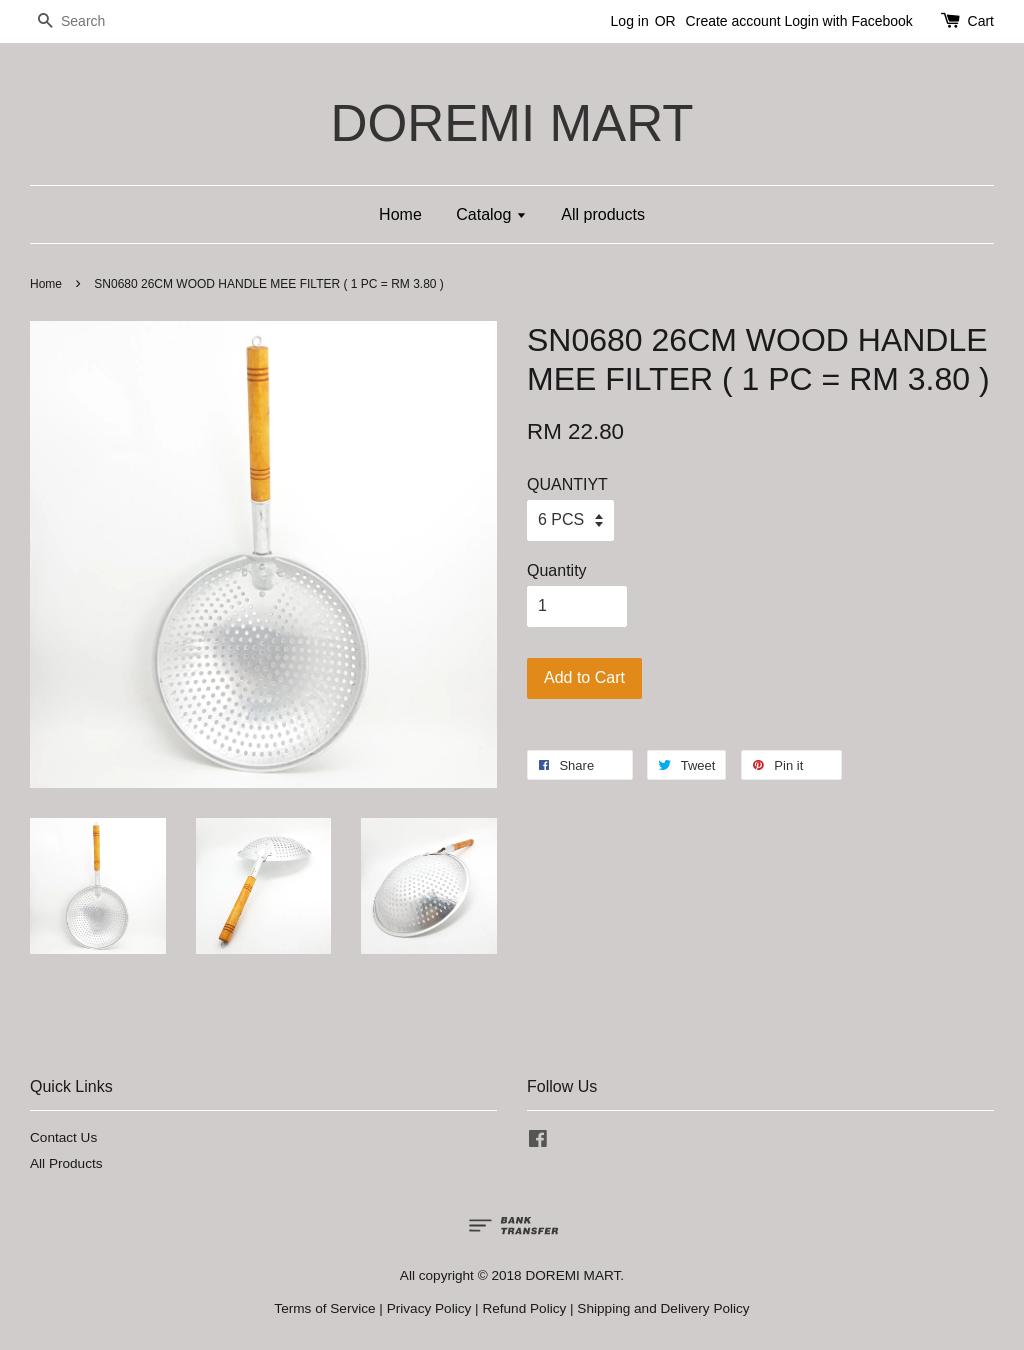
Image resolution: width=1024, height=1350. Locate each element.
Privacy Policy (429, 1308)
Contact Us (63, 1137)
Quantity (557, 570)
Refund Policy (524, 1308)
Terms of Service (324, 1308)
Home (400, 214)
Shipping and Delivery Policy (663, 1308)
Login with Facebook (848, 21)
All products (603, 214)
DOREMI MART (511, 123)
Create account (733, 21)
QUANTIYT (567, 484)
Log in (630, 21)
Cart (981, 21)
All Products (66, 1163)
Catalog (491, 214)
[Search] (90, 21)
